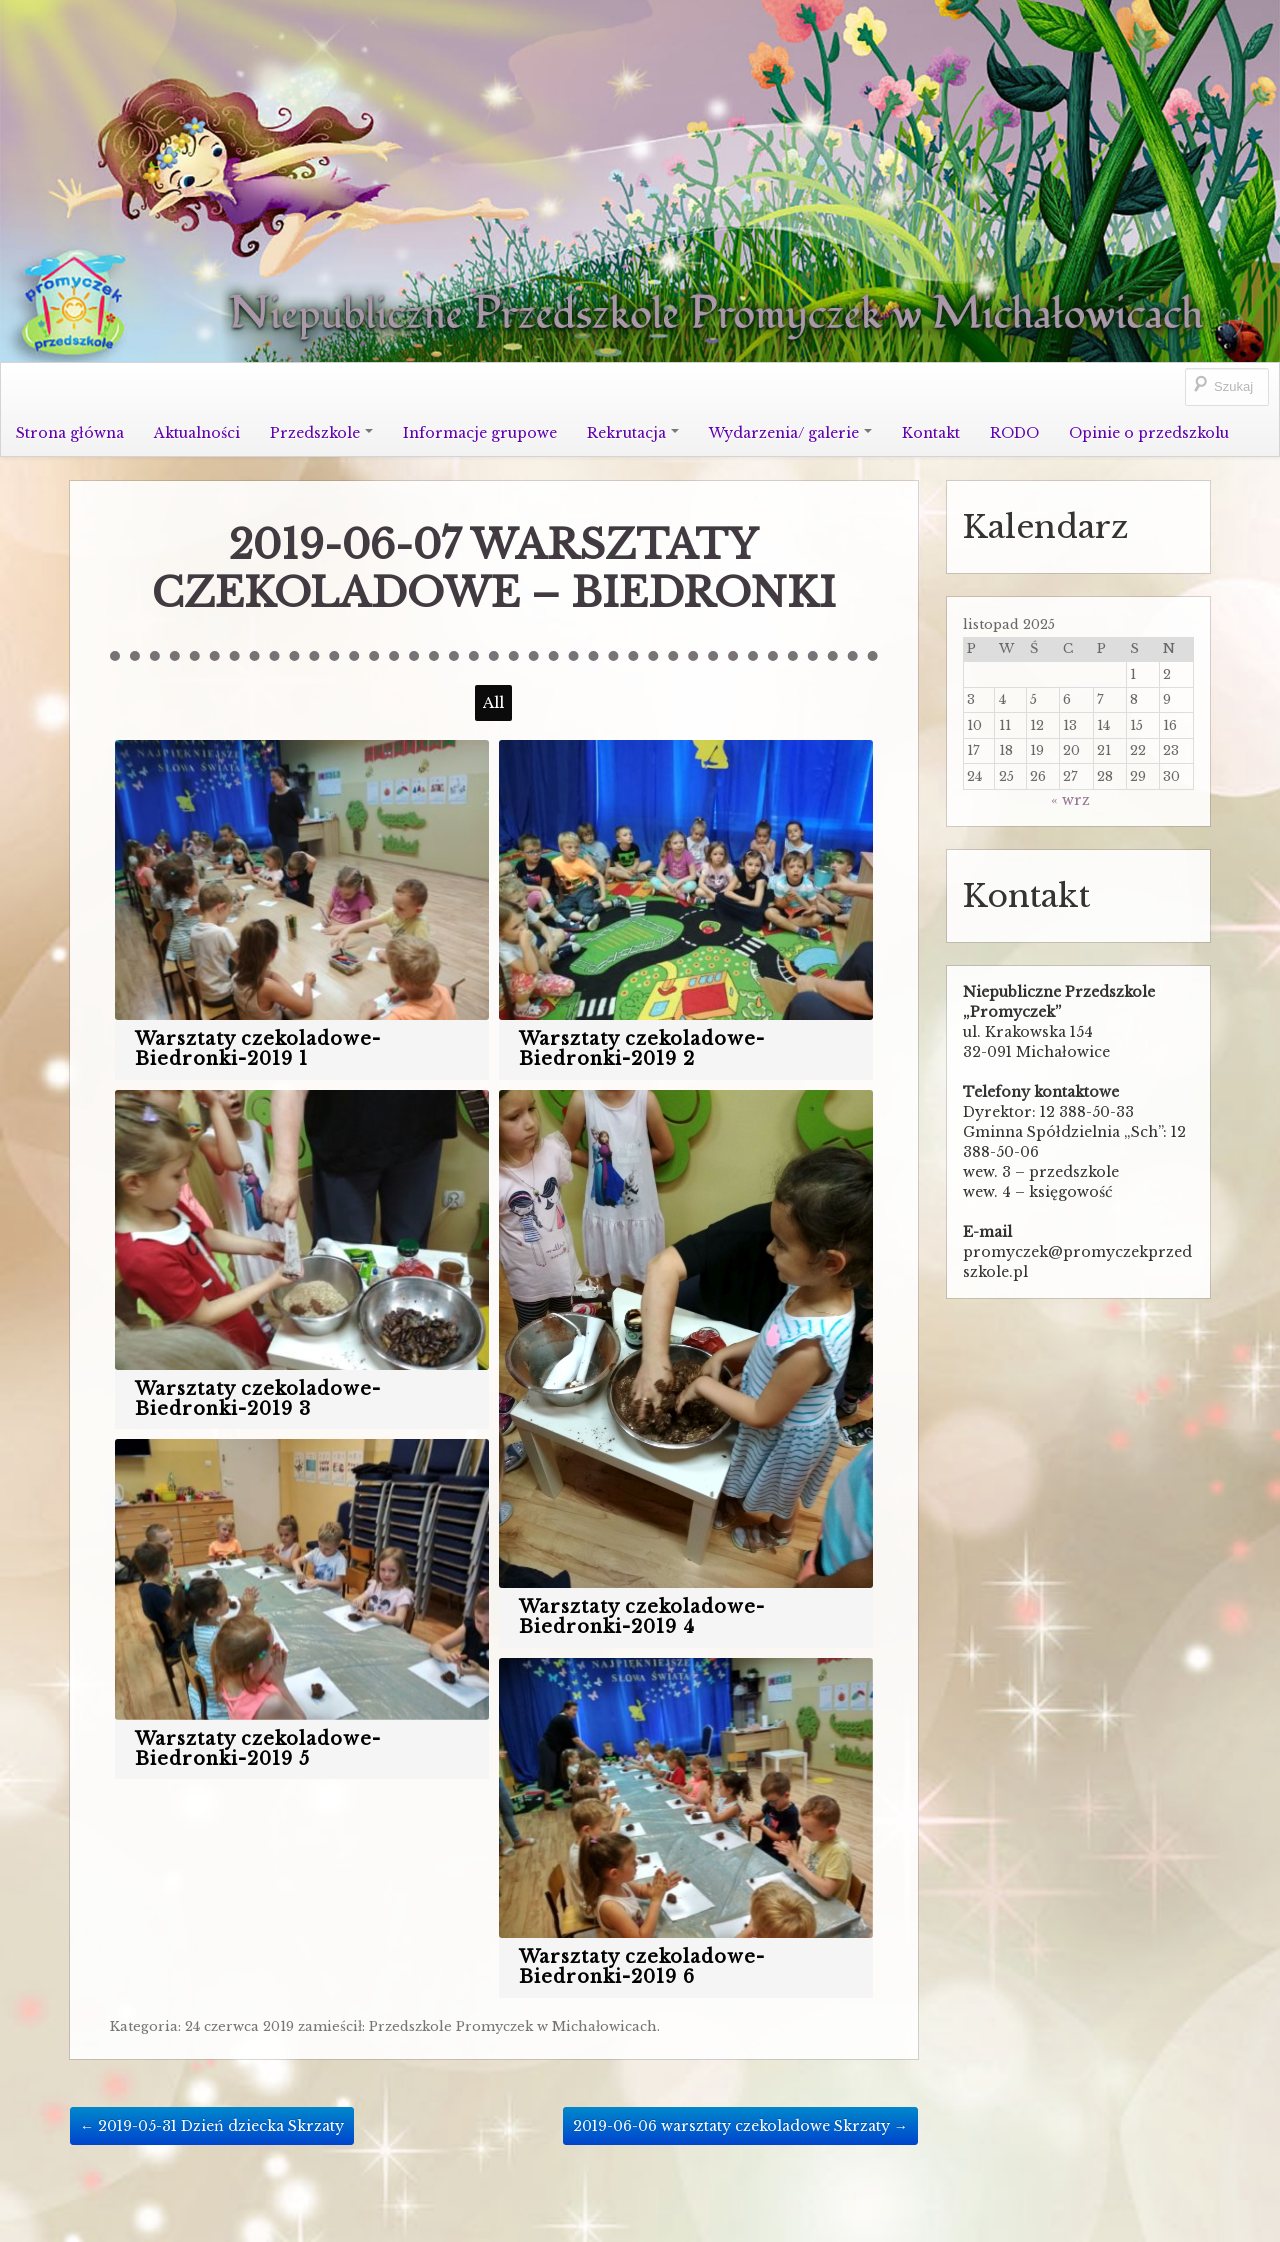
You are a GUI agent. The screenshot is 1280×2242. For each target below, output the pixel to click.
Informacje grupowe (480, 433)
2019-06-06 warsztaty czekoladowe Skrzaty (740, 2126)
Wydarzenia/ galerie (790, 433)
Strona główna (70, 433)
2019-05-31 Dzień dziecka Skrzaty (212, 2126)
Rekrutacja (633, 433)
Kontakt (931, 433)
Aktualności (197, 433)
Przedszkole (321, 433)
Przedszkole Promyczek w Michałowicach (513, 2026)
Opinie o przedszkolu (1149, 433)
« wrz (1070, 800)
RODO (1014, 433)
